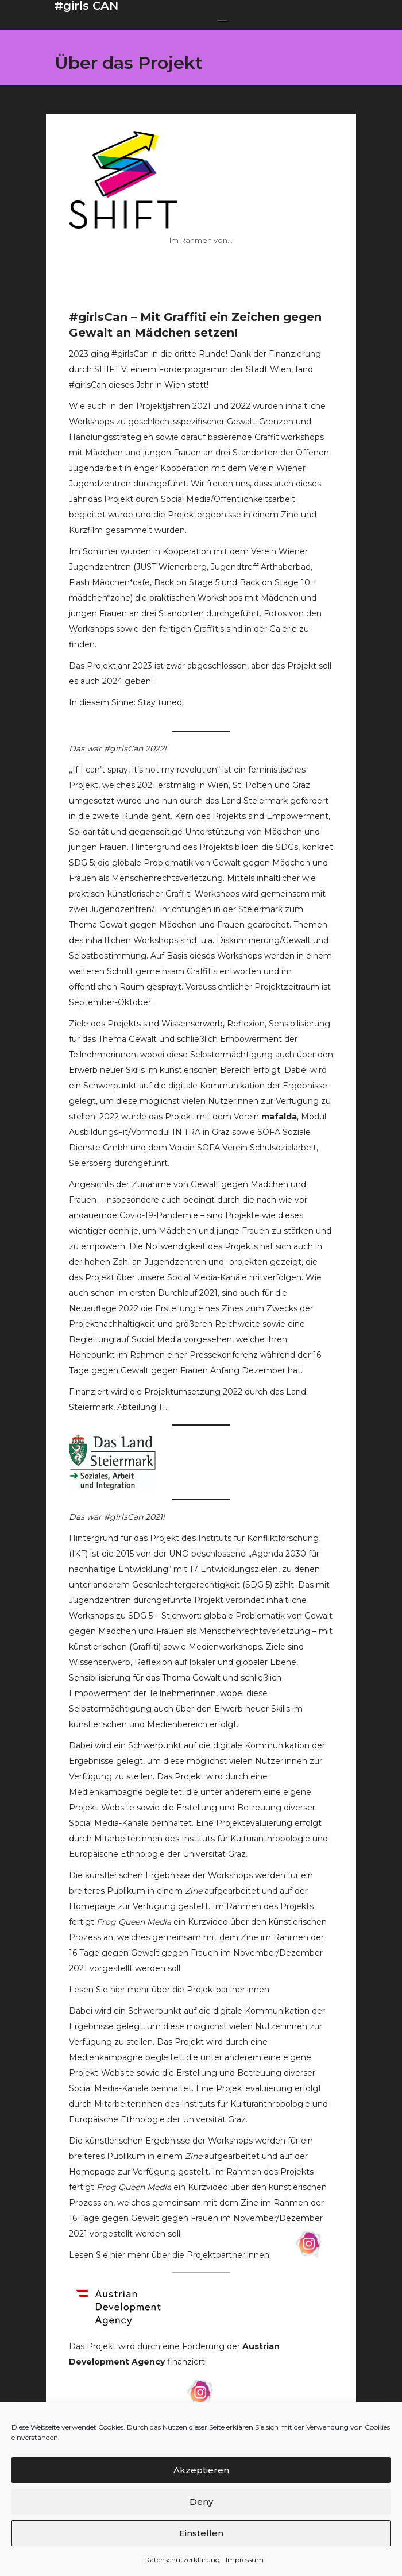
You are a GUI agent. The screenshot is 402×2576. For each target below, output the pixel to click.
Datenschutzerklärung (182, 2559)
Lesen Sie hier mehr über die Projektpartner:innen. (170, 1989)
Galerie (283, 629)
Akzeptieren (201, 2470)
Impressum (245, 2559)
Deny (201, 2501)
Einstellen (201, 2533)
